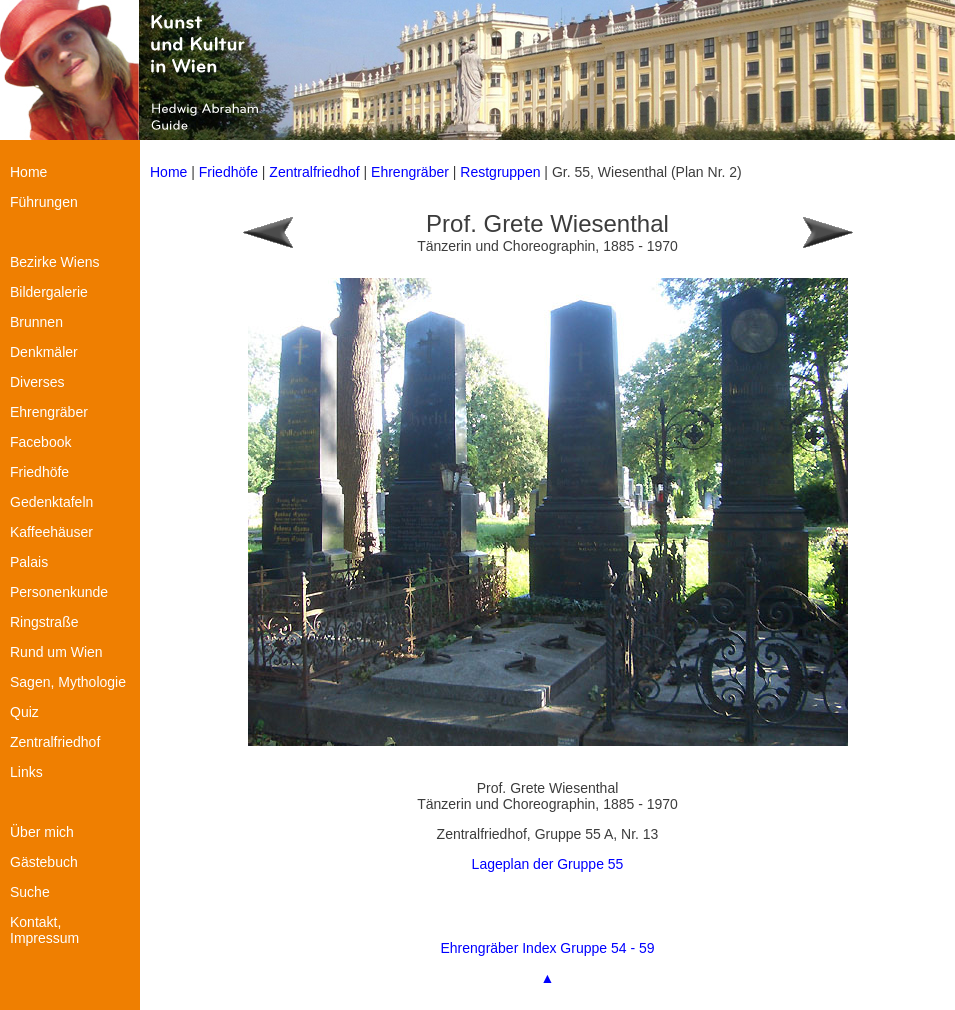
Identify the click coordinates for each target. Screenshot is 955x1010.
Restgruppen (500, 172)
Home (168, 172)
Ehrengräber (410, 172)
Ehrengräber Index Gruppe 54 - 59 (547, 948)
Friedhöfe (228, 172)
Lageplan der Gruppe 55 (548, 864)
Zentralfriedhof (314, 172)
